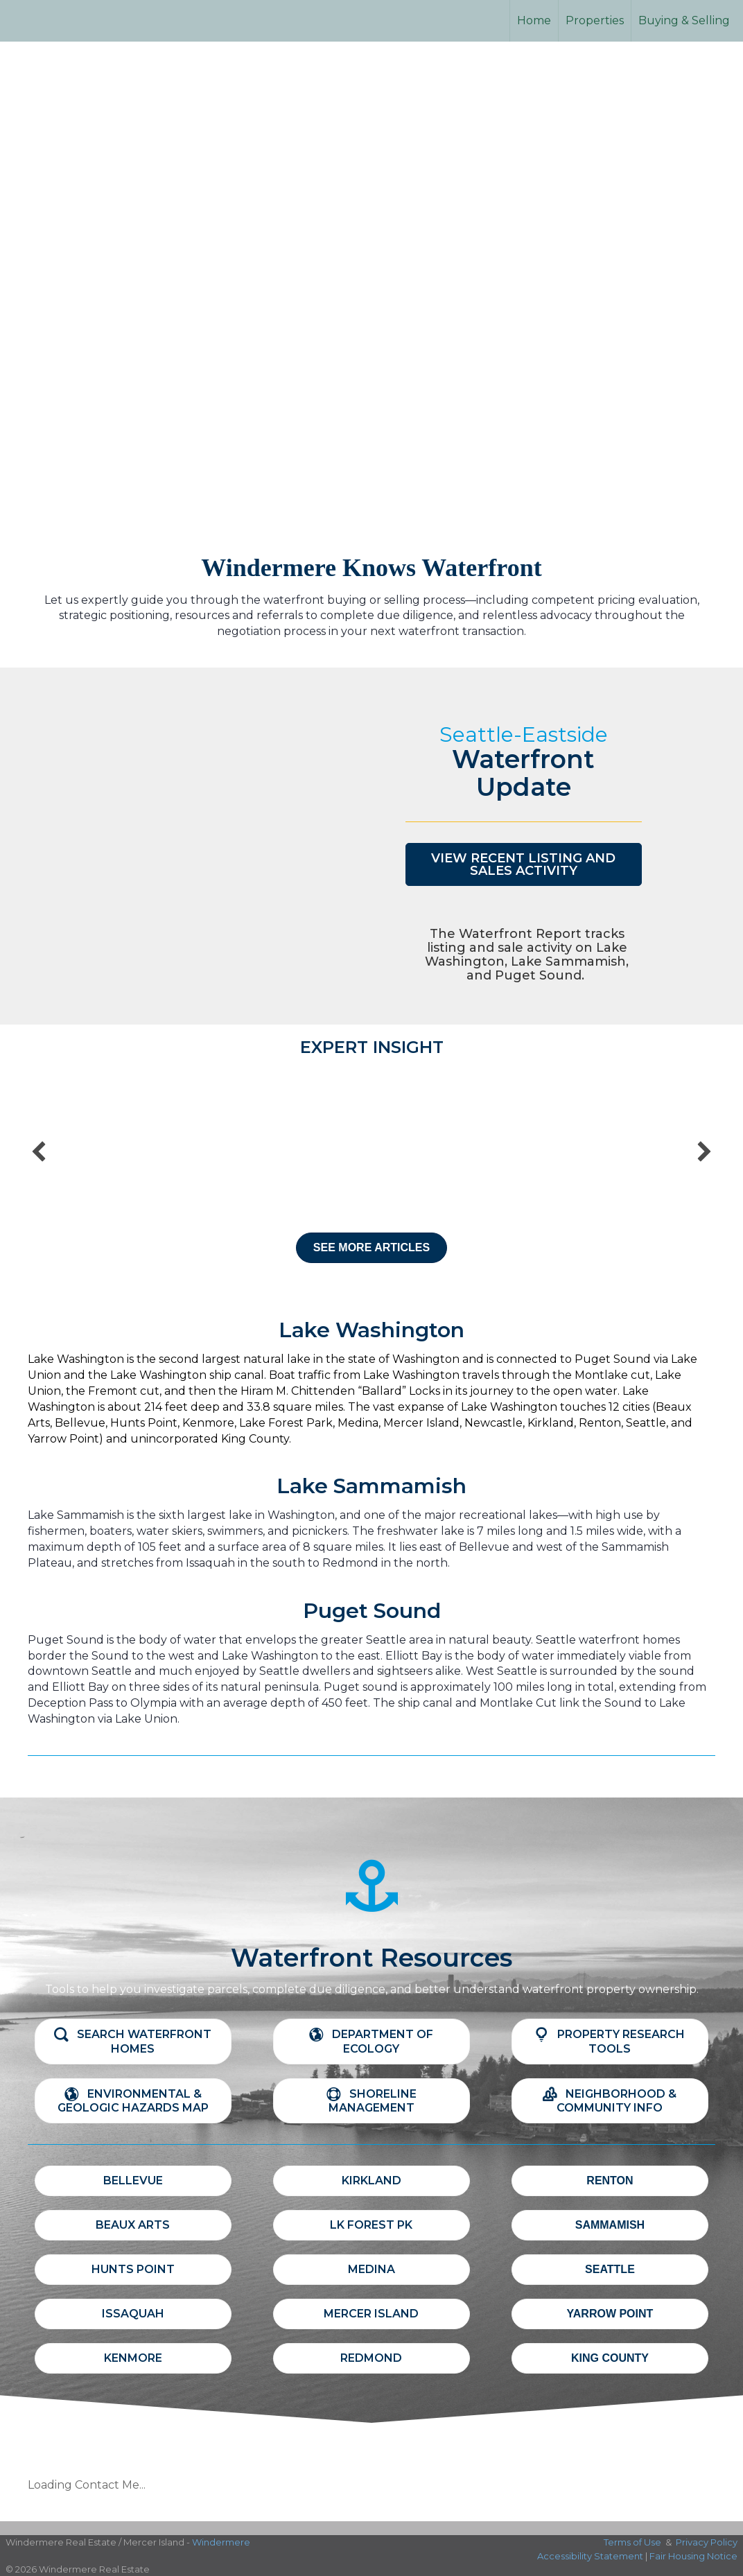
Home (534, 20)
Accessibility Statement (590, 2555)
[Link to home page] (62, 21)
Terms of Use (632, 2542)
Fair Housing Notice (693, 2555)
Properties (595, 20)
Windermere (221, 2542)
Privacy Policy (706, 2542)
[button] (523, 864)
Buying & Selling (684, 20)
